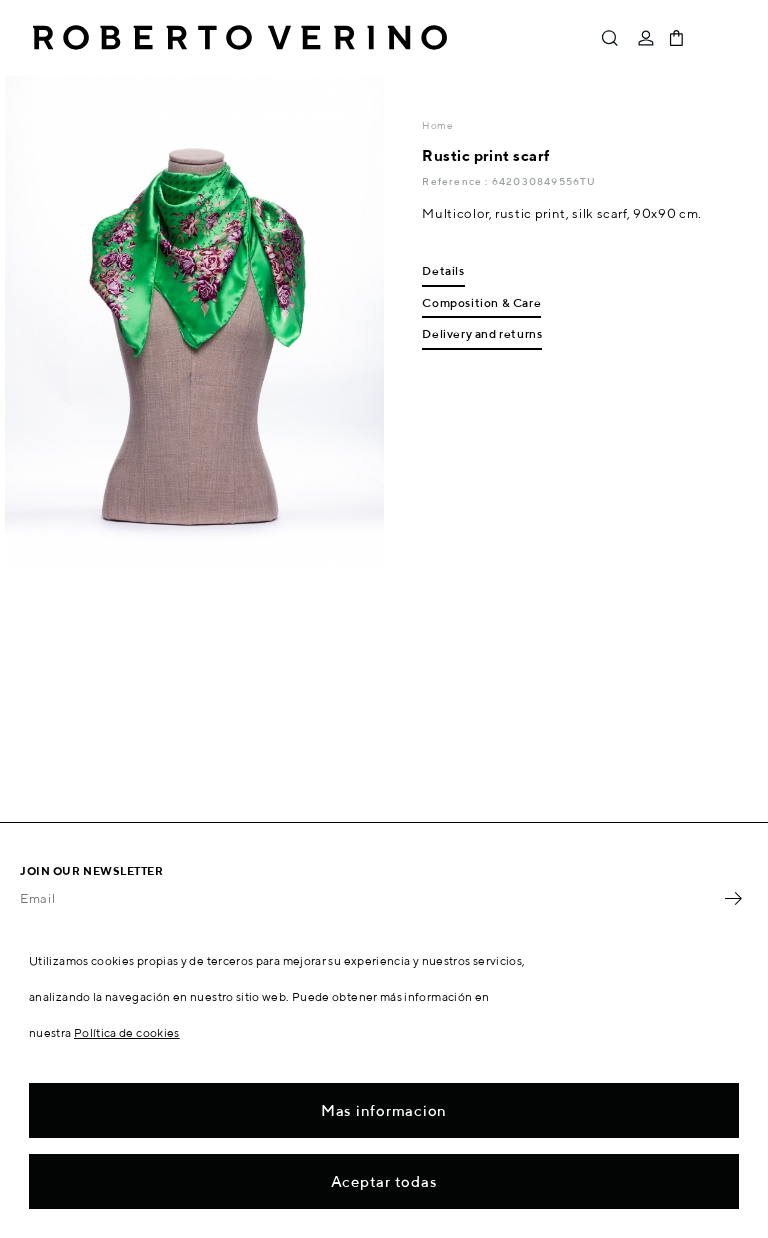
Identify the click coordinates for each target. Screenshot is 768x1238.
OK (733, 898)
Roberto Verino (240, 38)
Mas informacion (384, 1110)
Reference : (456, 181)
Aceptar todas (384, 1181)
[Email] (369, 898)
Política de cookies (127, 1032)
